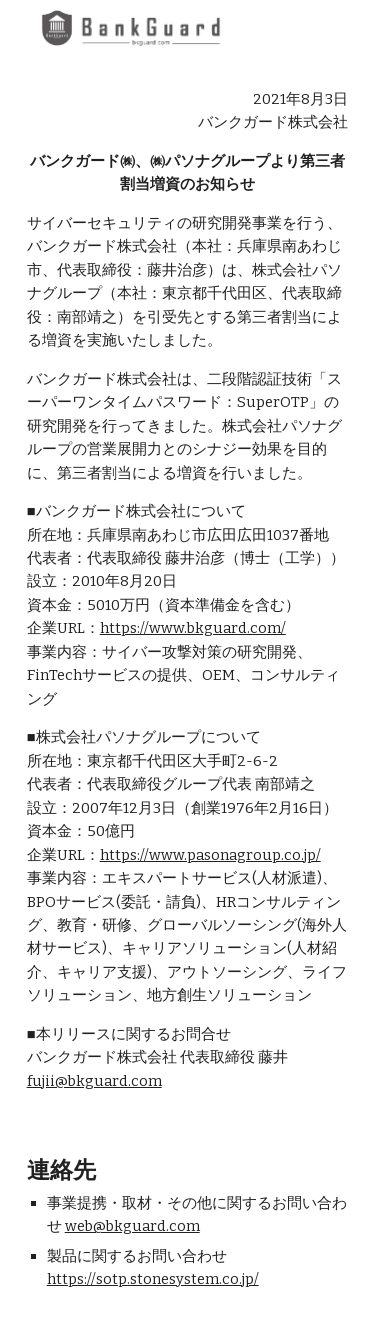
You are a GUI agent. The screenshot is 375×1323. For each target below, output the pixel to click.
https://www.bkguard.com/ (193, 628)
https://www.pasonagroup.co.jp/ (210, 855)
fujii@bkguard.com (94, 1081)
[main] (188, 590)
